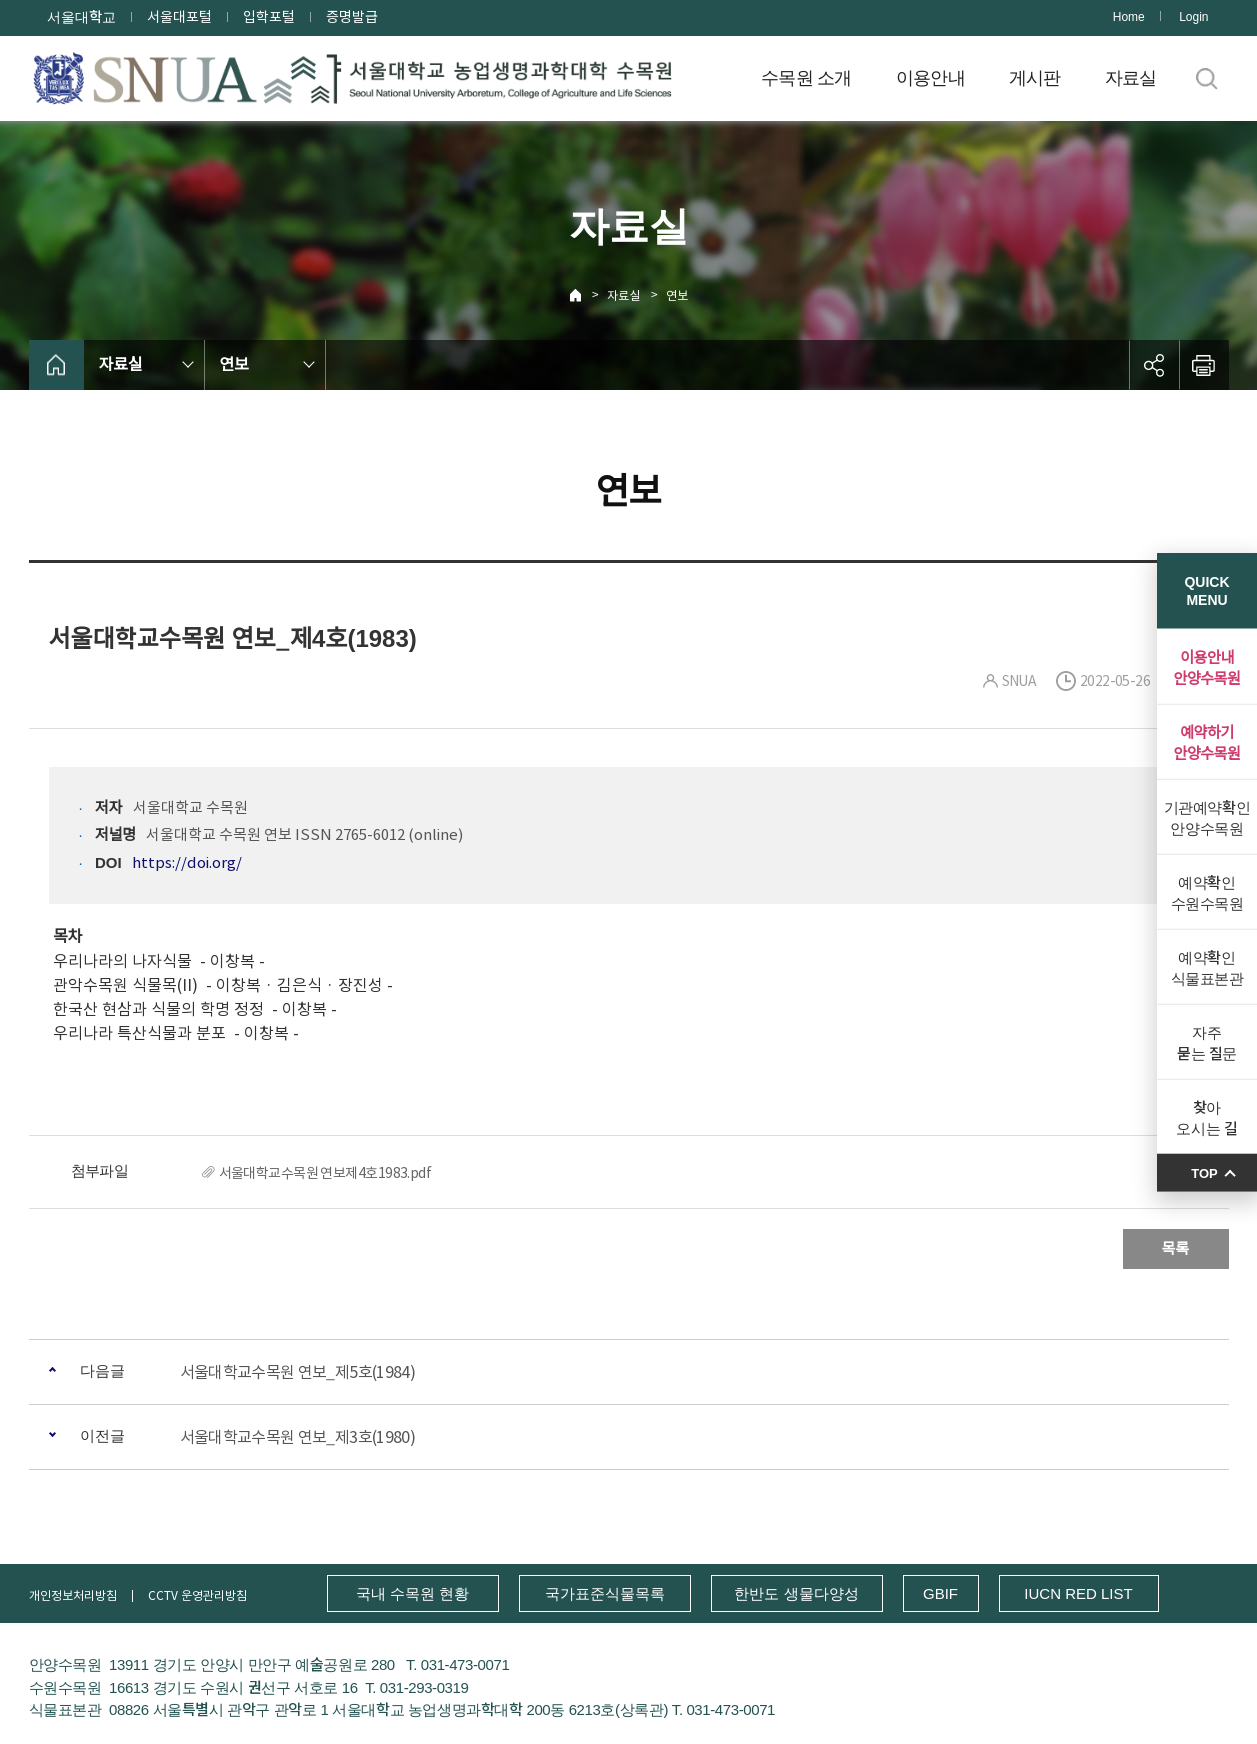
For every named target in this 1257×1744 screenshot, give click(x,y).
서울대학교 (81, 17)
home (56, 365)
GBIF (940, 1593)
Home (1129, 17)
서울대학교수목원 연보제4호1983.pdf (325, 1173)
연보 (677, 295)
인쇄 (1204, 365)
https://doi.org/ (187, 862)
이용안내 (930, 78)
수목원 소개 (806, 78)
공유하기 (1154, 365)
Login (1193, 17)
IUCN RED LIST (1078, 1593)
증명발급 (352, 17)
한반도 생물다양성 (796, 1593)
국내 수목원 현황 (412, 1593)
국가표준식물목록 (605, 1593)
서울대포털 (179, 17)
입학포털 (269, 17)
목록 (1176, 1248)
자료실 (1131, 78)
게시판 (1035, 78)
